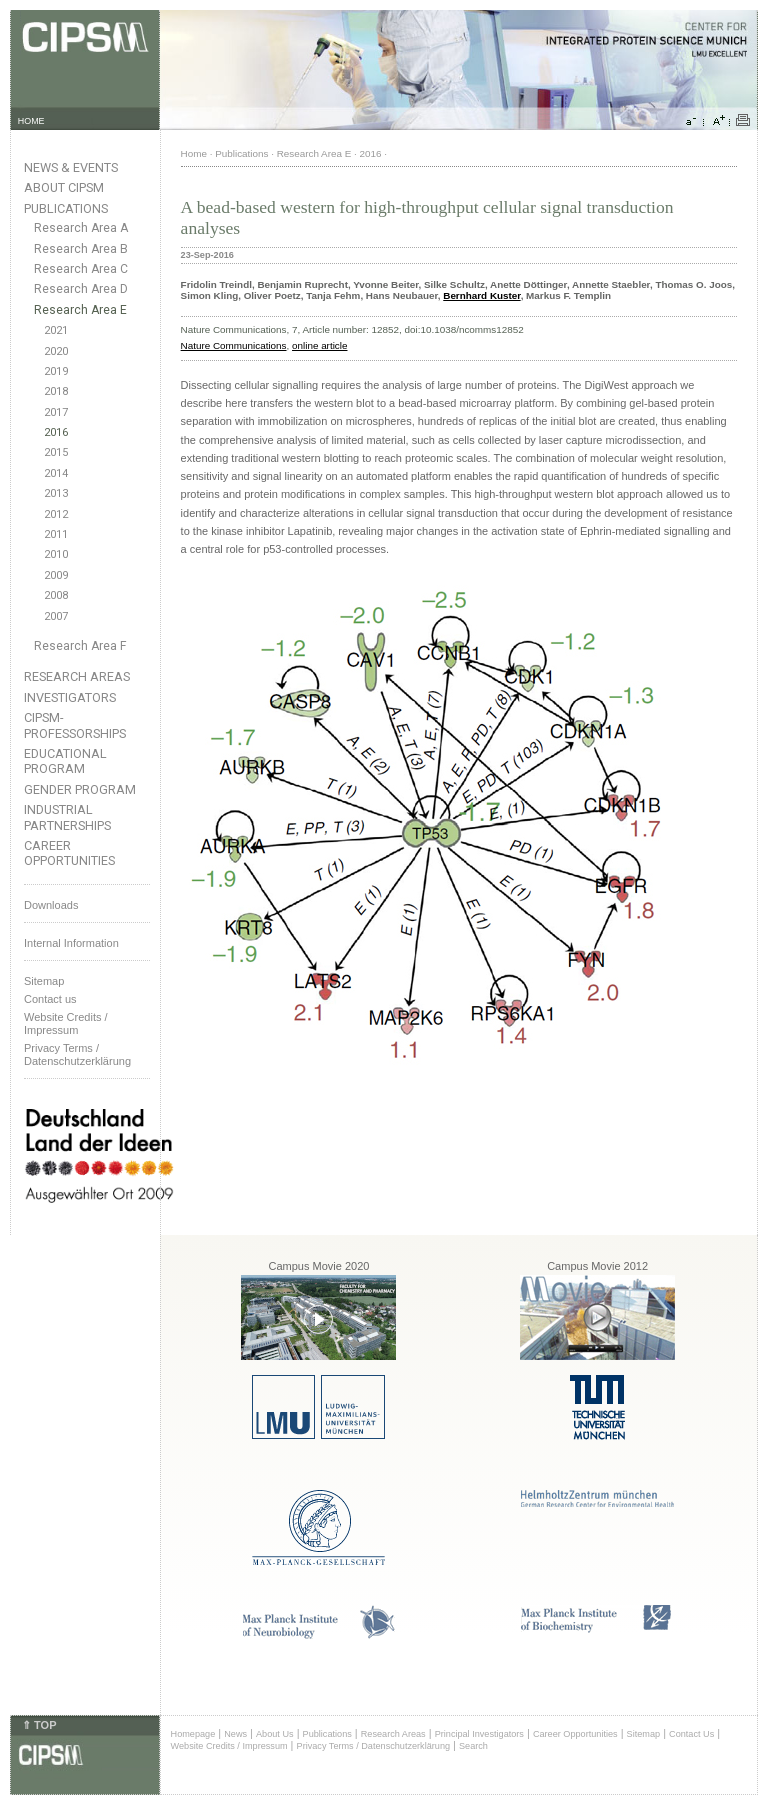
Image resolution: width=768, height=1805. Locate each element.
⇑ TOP (39, 1725)
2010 (56, 554)
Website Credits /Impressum (66, 1023)
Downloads (51, 905)
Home (194, 153)
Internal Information (71, 943)
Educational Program (65, 761)
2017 (56, 412)
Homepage (193, 1734)
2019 (56, 371)
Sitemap (44, 981)
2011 (56, 534)
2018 (56, 391)
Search (473, 1746)
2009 (56, 575)
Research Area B (81, 249)
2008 (56, 595)
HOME (31, 121)
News (235, 1734)
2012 (56, 514)
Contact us (50, 999)
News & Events (71, 167)
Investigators (70, 697)
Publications (66, 208)
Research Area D (81, 289)
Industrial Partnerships (67, 817)
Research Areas (77, 676)
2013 (56, 493)
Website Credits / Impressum (229, 1746)
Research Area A (81, 228)
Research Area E (80, 310)
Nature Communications (234, 345)
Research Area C (81, 269)
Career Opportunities (69, 853)
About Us (275, 1734)
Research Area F (80, 646)
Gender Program (80, 789)
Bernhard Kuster (481, 295)
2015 (56, 452)
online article (319, 345)
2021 (56, 330)
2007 (56, 616)
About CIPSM (64, 187)
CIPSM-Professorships (75, 725)
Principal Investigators (479, 1734)
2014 (56, 473)
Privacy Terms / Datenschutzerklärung (77, 1054)
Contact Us (691, 1734)
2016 (56, 432)
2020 (56, 351)
